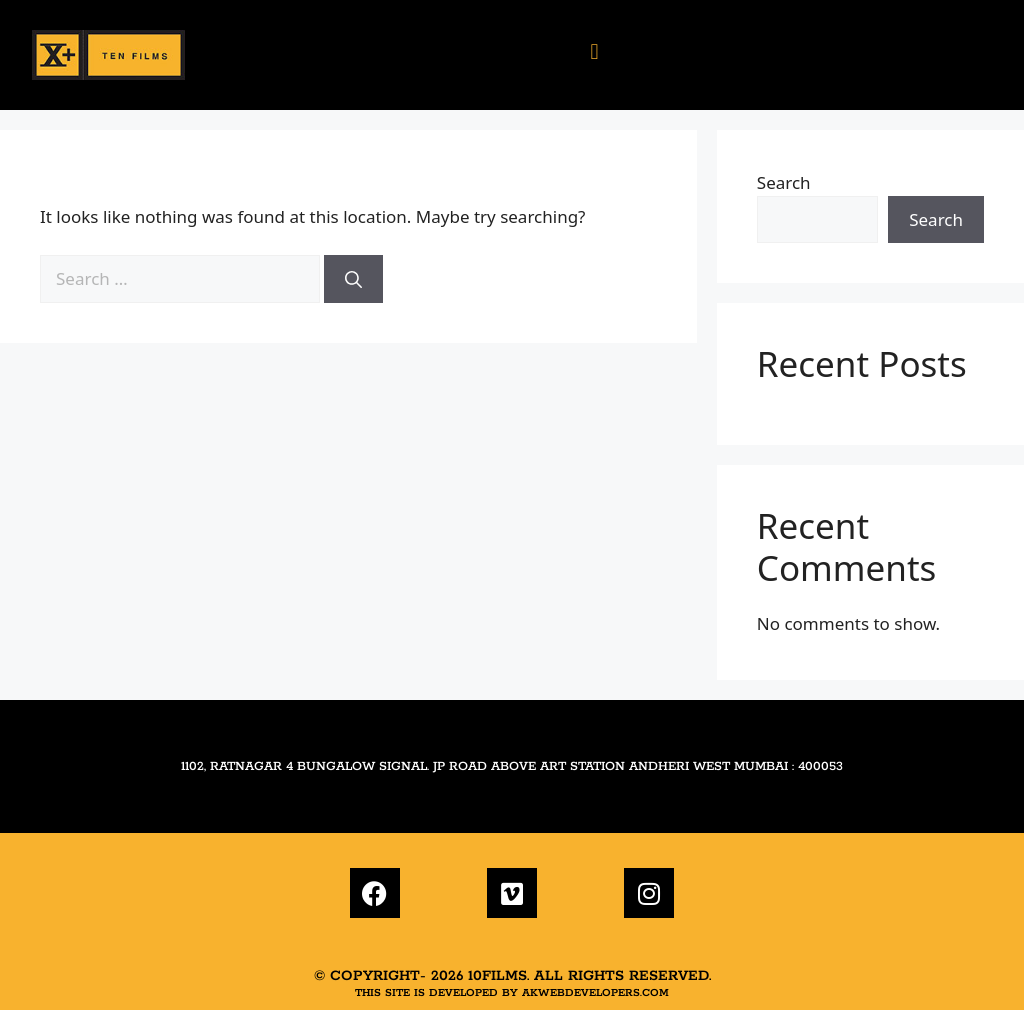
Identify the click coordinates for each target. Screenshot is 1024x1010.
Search (784, 182)
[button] (594, 50)
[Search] (353, 279)
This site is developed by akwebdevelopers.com (512, 993)
